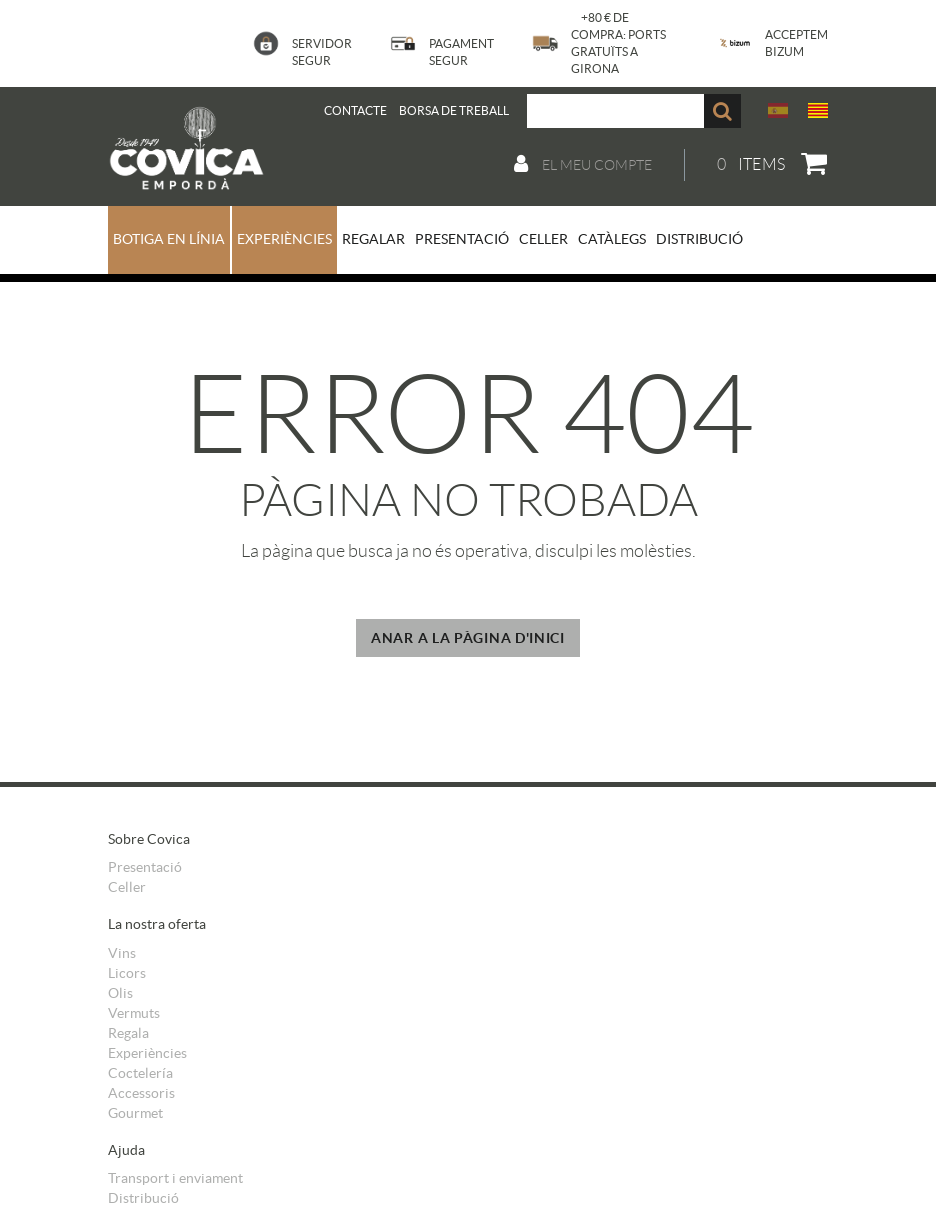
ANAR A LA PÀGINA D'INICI (468, 638)
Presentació (145, 867)
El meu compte (583, 164)
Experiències (147, 1053)
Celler (127, 887)
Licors (127, 973)
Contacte (355, 110)
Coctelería (140, 1073)
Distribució (143, 1198)
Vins (122, 953)
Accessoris (141, 1093)
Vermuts (134, 1013)
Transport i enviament (175, 1178)
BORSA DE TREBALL (454, 110)
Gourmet (135, 1113)
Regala (128, 1033)
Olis (120, 993)
